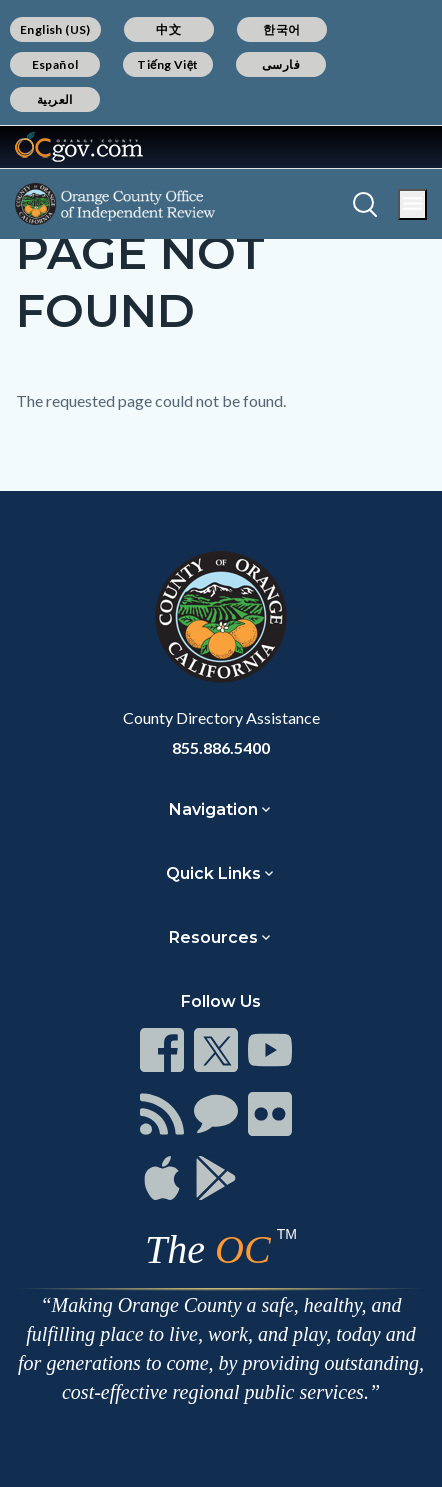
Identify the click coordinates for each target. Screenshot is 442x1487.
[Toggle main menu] (412, 204)
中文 (168, 29)
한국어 (281, 29)
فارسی (281, 64)
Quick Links (213, 873)
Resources (213, 937)
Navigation (213, 809)
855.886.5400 (221, 747)
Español (55, 64)
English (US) (55, 29)
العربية (55, 99)
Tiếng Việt (168, 64)
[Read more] (79, 147)
